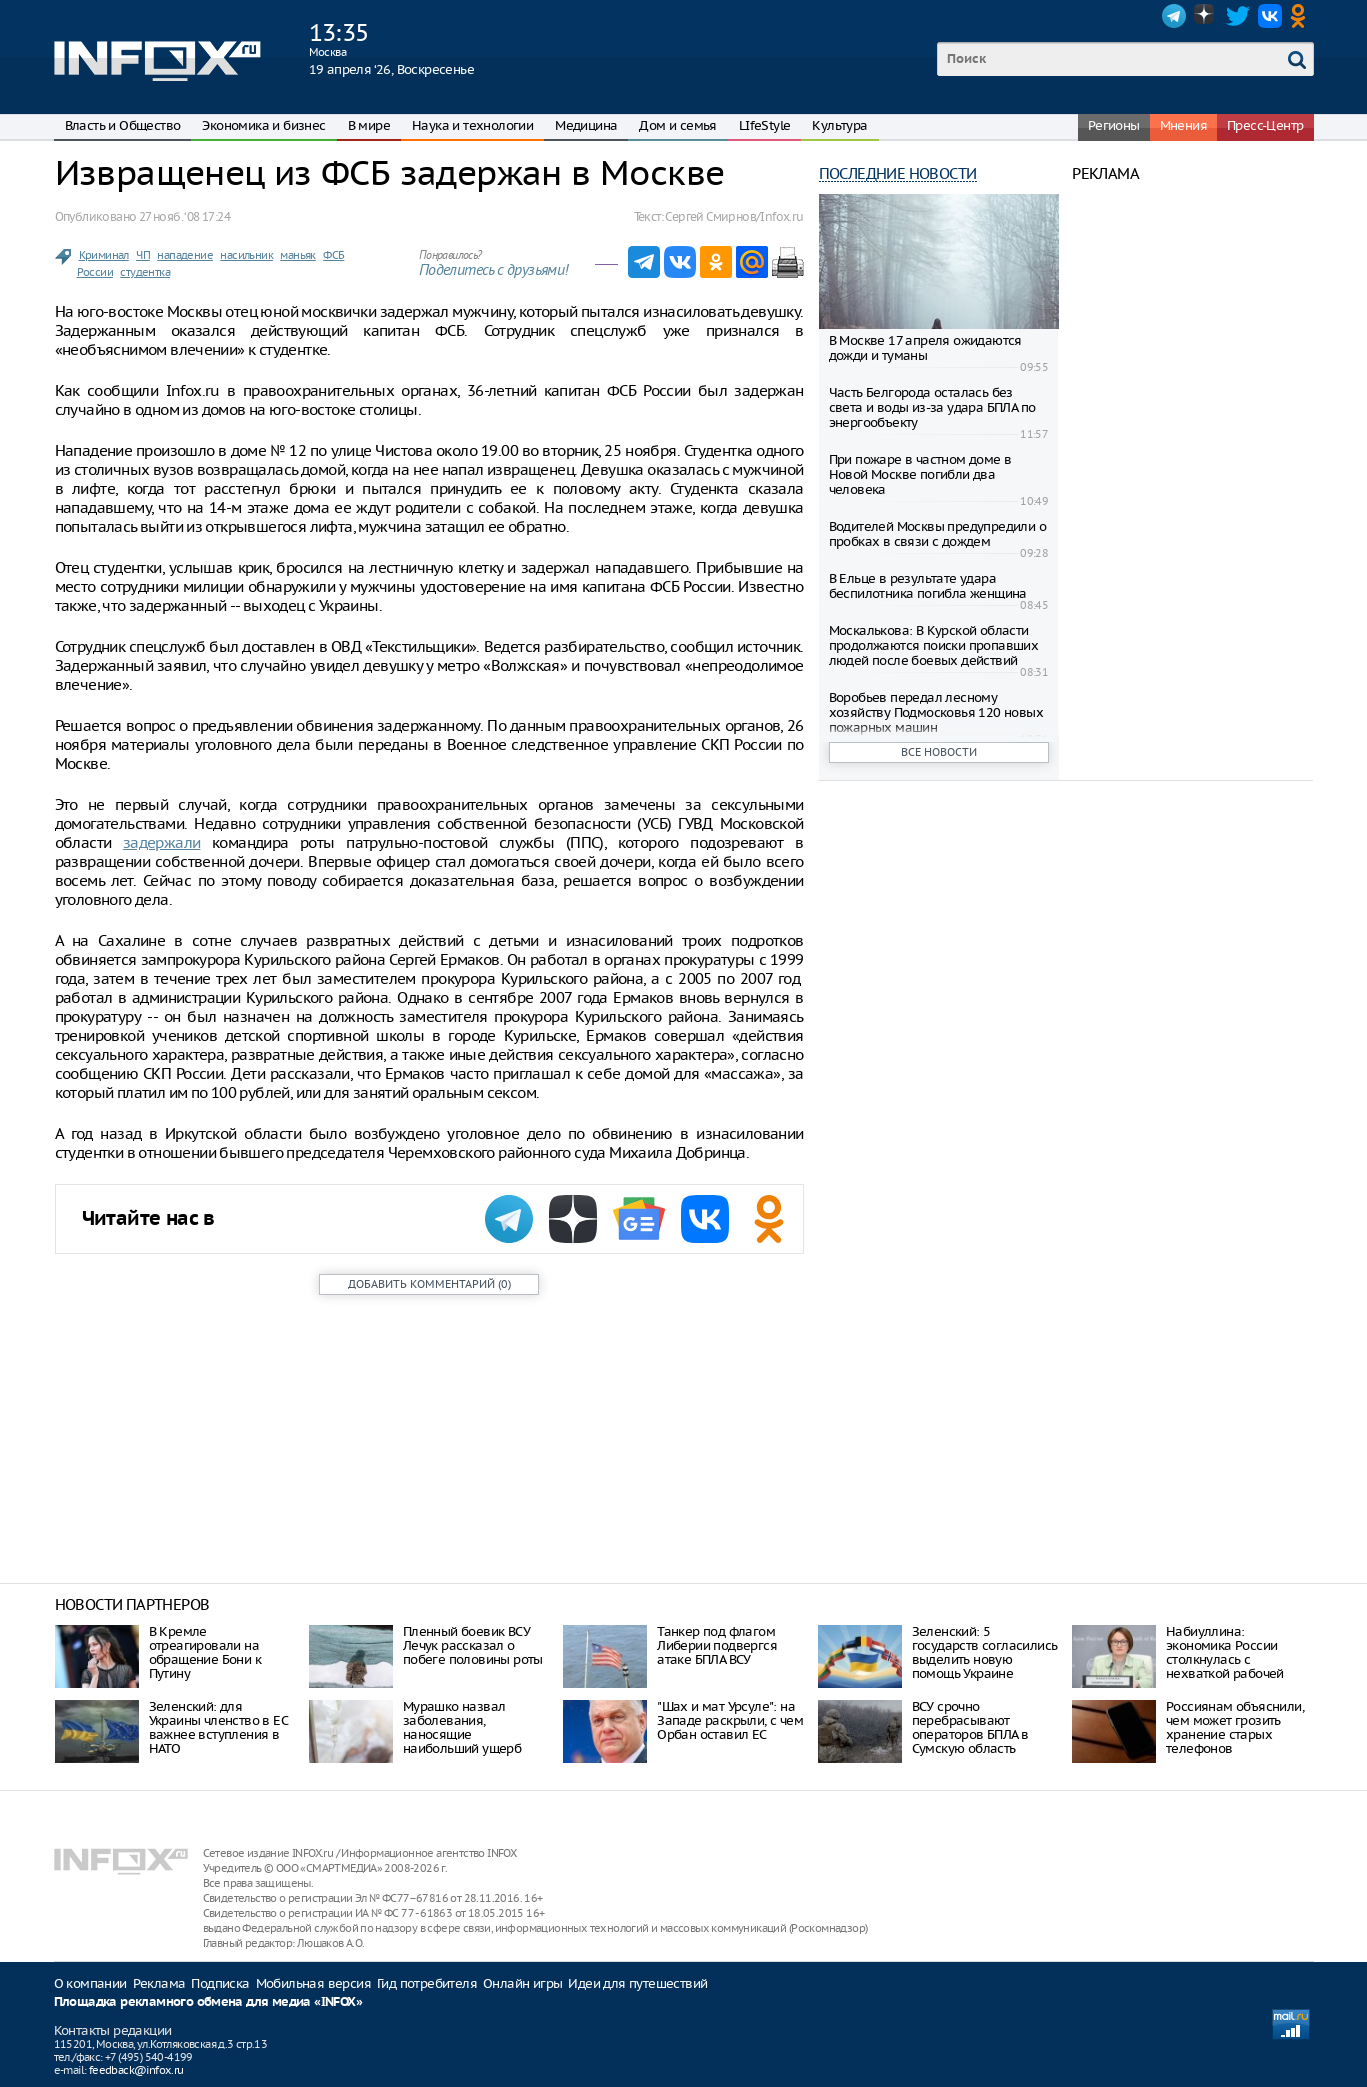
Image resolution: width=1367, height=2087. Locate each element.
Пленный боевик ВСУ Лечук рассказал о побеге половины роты (473, 1645)
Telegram (1174, 16)
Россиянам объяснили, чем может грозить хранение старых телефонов (1235, 1727)
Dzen (1206, 16)
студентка (145, 272)
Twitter (1238, 16)
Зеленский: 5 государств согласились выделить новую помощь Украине (985, 1652)
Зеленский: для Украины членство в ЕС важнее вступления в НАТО (218, 1727)
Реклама (159, 1983)
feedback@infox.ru (136, 2070)
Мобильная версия (313, 1983)
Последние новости (898, 173)
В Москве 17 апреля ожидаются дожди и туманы (925, 348)
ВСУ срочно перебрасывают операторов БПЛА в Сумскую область (970, 1727)
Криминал (104, 255)
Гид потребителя (427, 1983)
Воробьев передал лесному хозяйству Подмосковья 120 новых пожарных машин (936, 712)
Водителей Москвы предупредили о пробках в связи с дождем (937, 534)
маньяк (297, 255)
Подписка (220, 1983)
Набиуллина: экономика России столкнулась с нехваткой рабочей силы (1225, 1659)
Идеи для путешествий (637, 1983)
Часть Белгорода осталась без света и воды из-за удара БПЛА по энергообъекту (932, 407)
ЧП (143, 255)
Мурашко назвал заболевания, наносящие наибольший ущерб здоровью (462, 1734)
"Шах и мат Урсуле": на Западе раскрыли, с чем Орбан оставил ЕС (730, 1720)
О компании (90, 1983)
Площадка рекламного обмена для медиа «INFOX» (208, 2002)
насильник (246, 255)
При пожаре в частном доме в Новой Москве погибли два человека (920, 474)
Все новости (939, 752)
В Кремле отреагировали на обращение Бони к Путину (205, 1652)
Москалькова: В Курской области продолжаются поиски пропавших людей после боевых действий (934, 645)
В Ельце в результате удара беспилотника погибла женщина (928, 586)
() (429, 1284)
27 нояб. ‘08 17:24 (184, 216)
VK (1270, 16)
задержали (162, 842)
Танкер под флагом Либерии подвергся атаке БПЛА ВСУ (717, 1645)
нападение (185, 255)
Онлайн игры (522, 1983)
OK (1302, 16)
